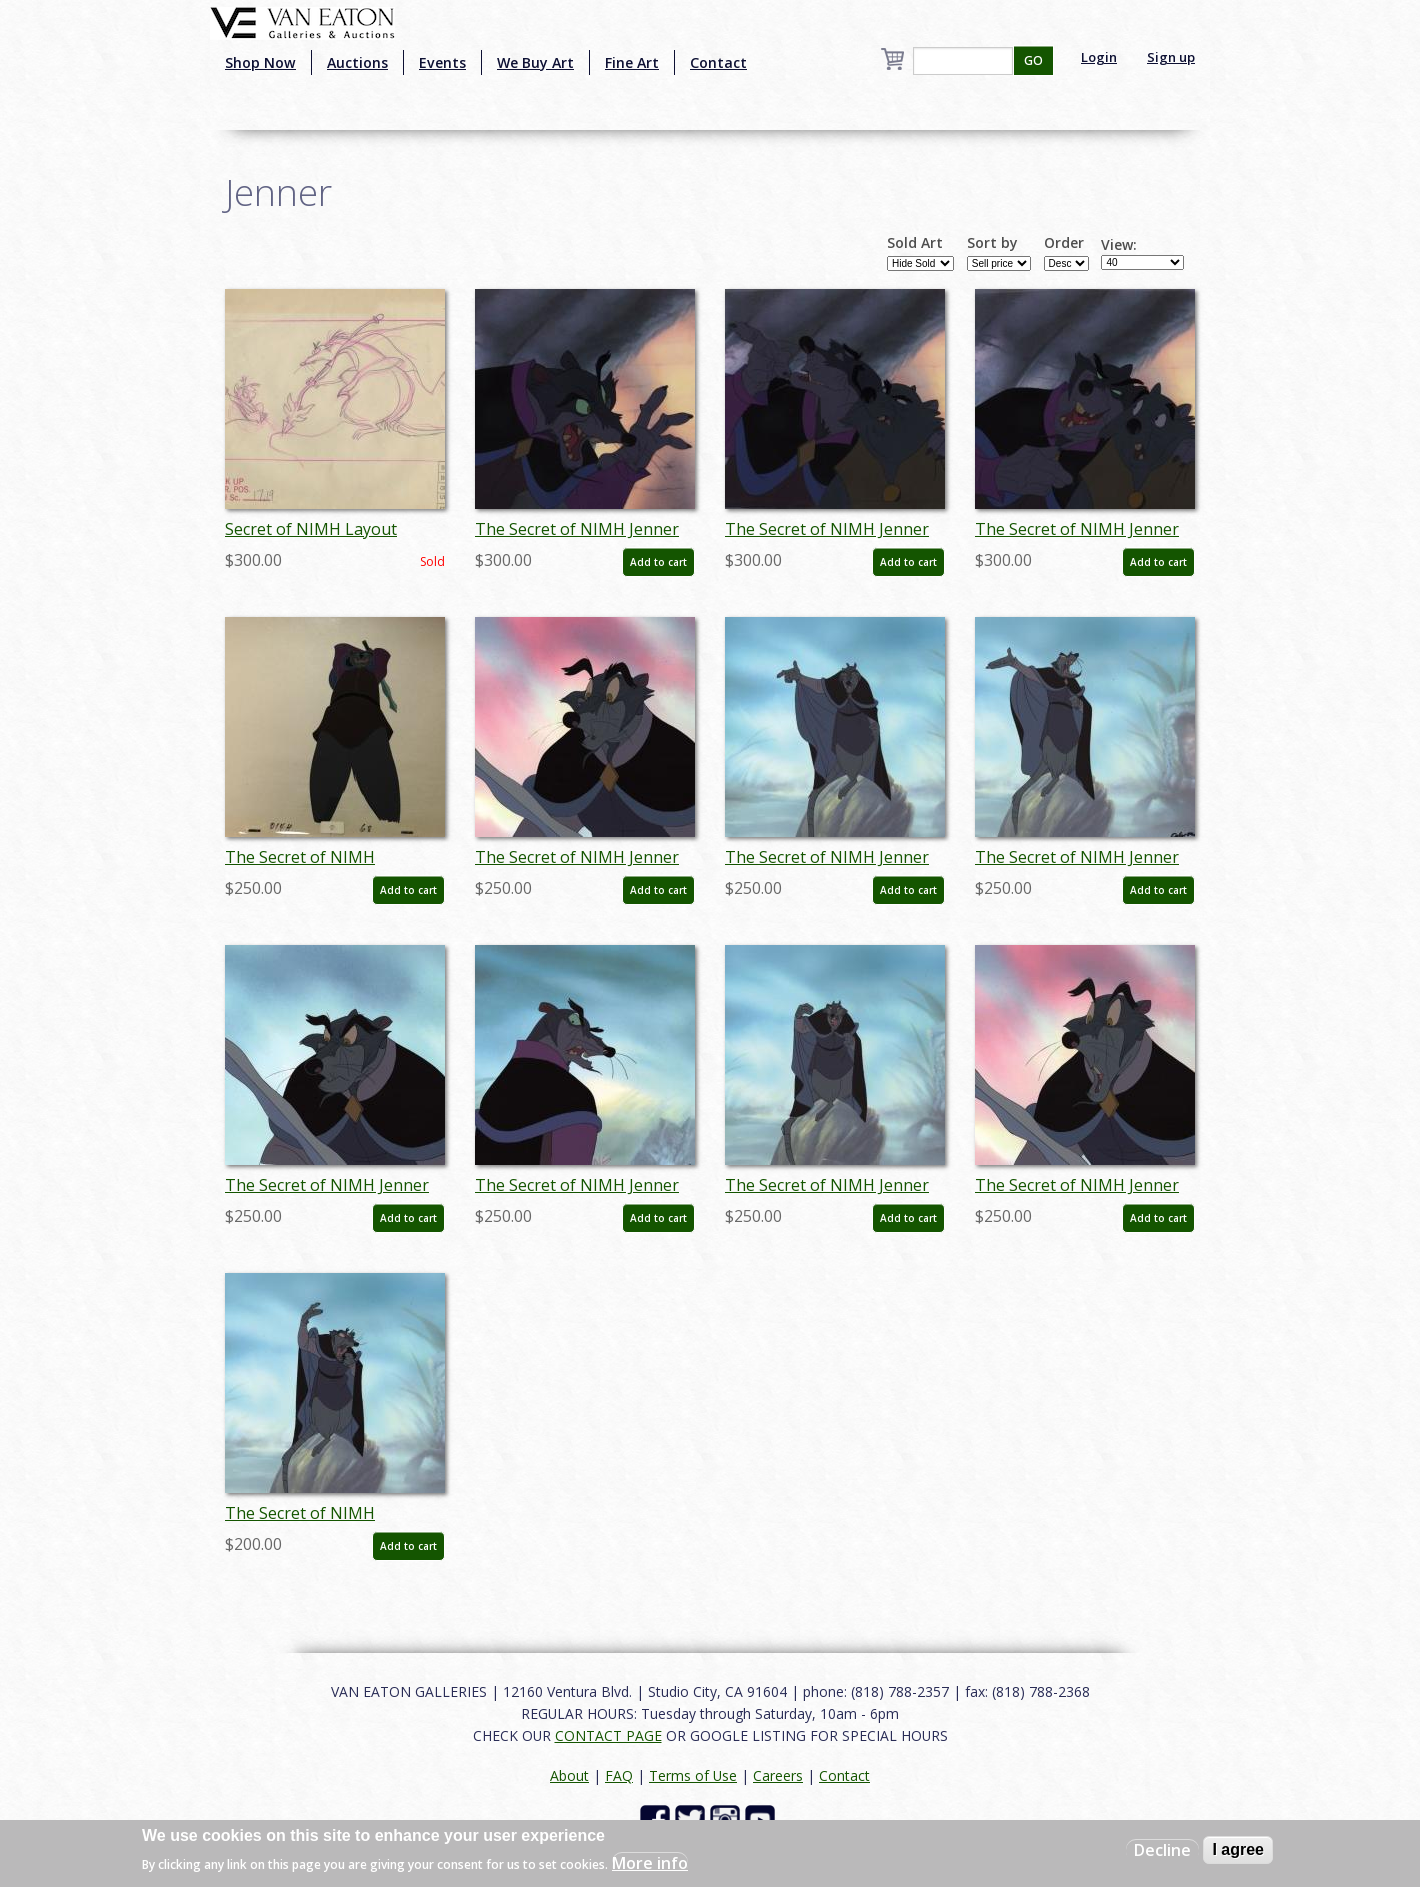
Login (1099, 57)
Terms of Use (693, 1775)
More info (650, 1863)
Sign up (1171, 57)
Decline (1162, 1850)
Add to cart (658, 562)
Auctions (357, 62)
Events (442, 62)
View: (1119, 245)
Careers (778, 1775)
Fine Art (632, 62)
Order (1064, 243)
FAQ (619, 1775)
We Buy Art (535, 62)
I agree (1238, 1849)
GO (1033, 60)
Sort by (992, 243)
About (569, 1775)
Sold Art (915, 243)
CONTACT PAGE (608, 1735)
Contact (718, 62)
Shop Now (260, 62)
